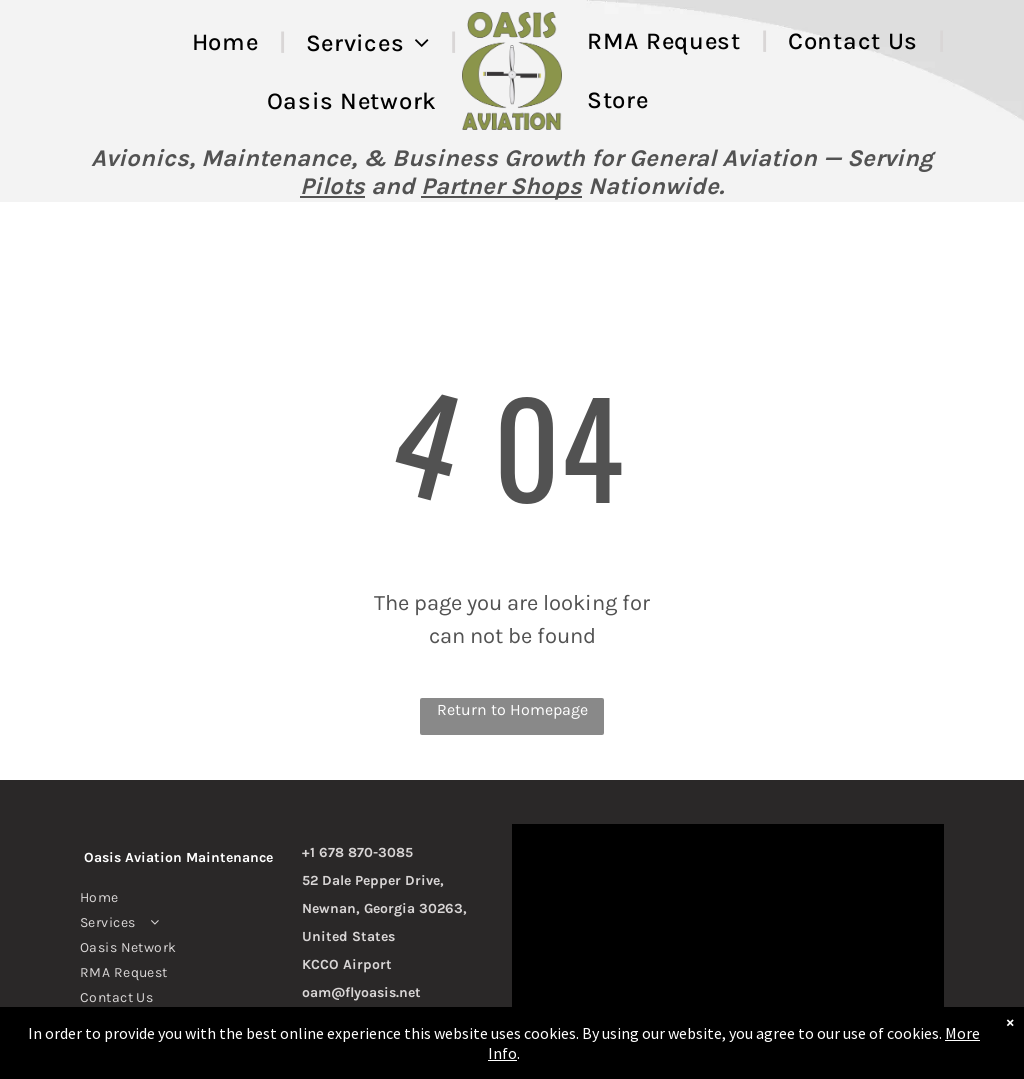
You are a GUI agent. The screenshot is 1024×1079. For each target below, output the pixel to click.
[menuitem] (229, 42)
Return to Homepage (512, 709)
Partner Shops (501, 186)
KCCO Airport (347, 964)
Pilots (332, 186)
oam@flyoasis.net (361, 992)
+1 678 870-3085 (357, 852)
